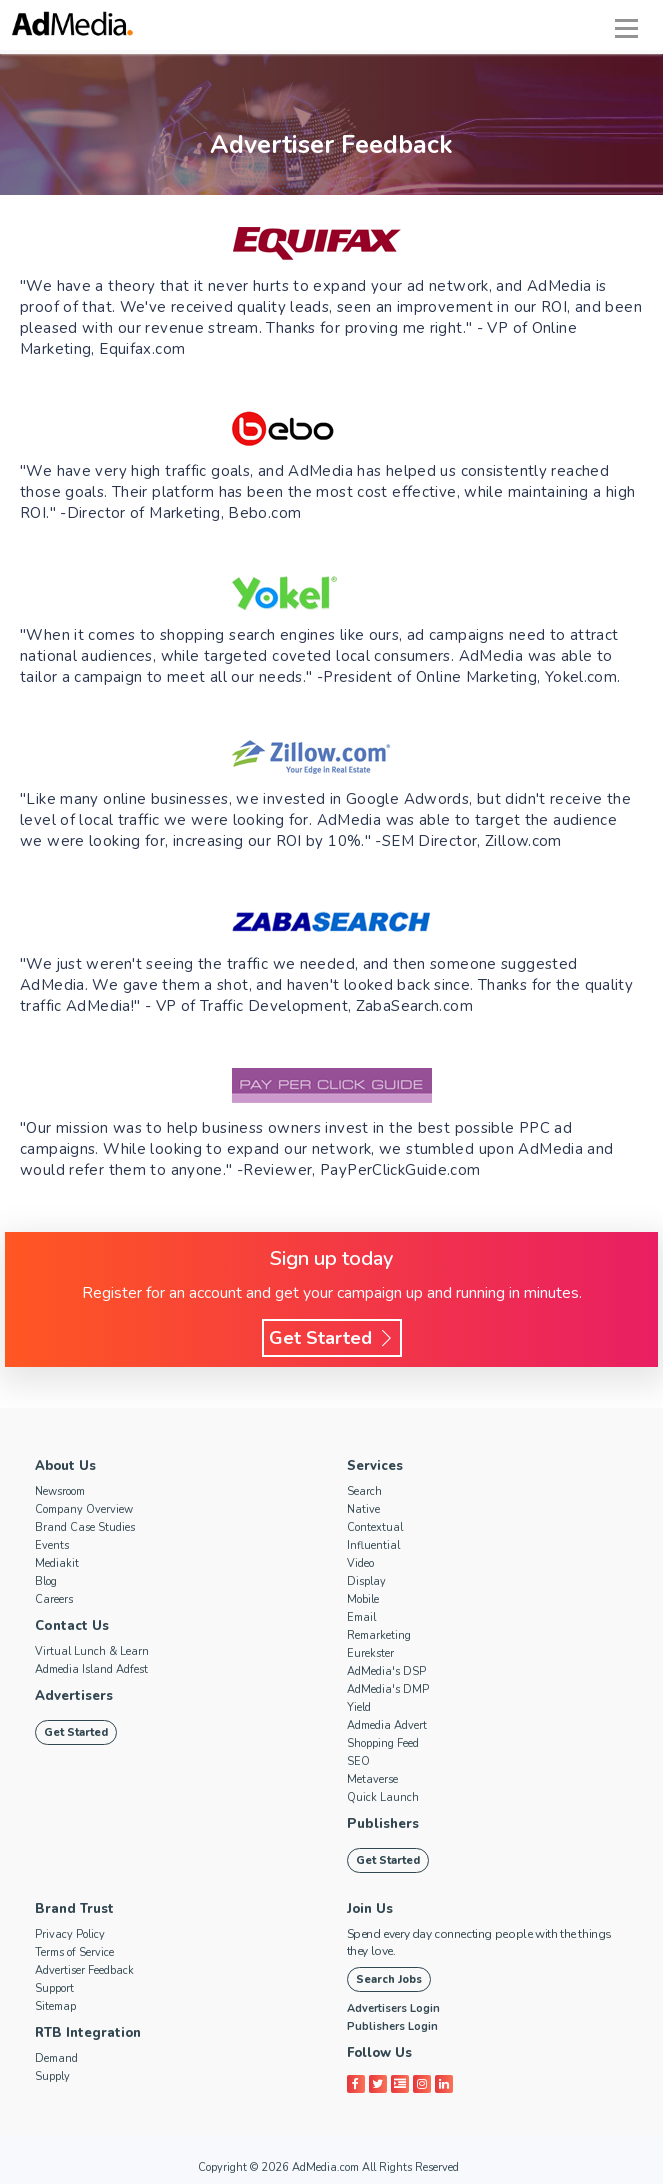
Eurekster (370, 1653)
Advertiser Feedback (84, 1970)
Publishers (382, 1824)
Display (366, 1581)
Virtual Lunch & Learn (92, 1651)
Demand (56, 2058)
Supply (52, 2076)
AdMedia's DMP (388, 1689)
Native (363, 1509)
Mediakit (57, 1563)
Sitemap (55, 2006)
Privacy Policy (70, 1934)
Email (361, 1617)
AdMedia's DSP (386, 1671)
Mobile (363, 1599)
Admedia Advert (387, 1725)
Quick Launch (383, 1797)
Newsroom (60, 1491)
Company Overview (84, 1509)
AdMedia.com (325, 2167)
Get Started (332, 1338)
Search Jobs (389, 1979)
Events (52, 1545)
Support (54, 1988)
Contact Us (71, 1626)
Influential (373, 1545)
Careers (54, 1599)
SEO (358, 1761)
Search (364, 1491)
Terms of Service (74, 1952)
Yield (359, 1707)
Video (360, 1563)
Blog (46, 1581)
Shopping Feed (383, 1743)
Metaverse (372, 1779)
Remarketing (379, 1635)
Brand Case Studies (85, 1527)
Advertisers (74, 1696)
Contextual (375, 1527)
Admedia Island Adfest (91, 1669)
